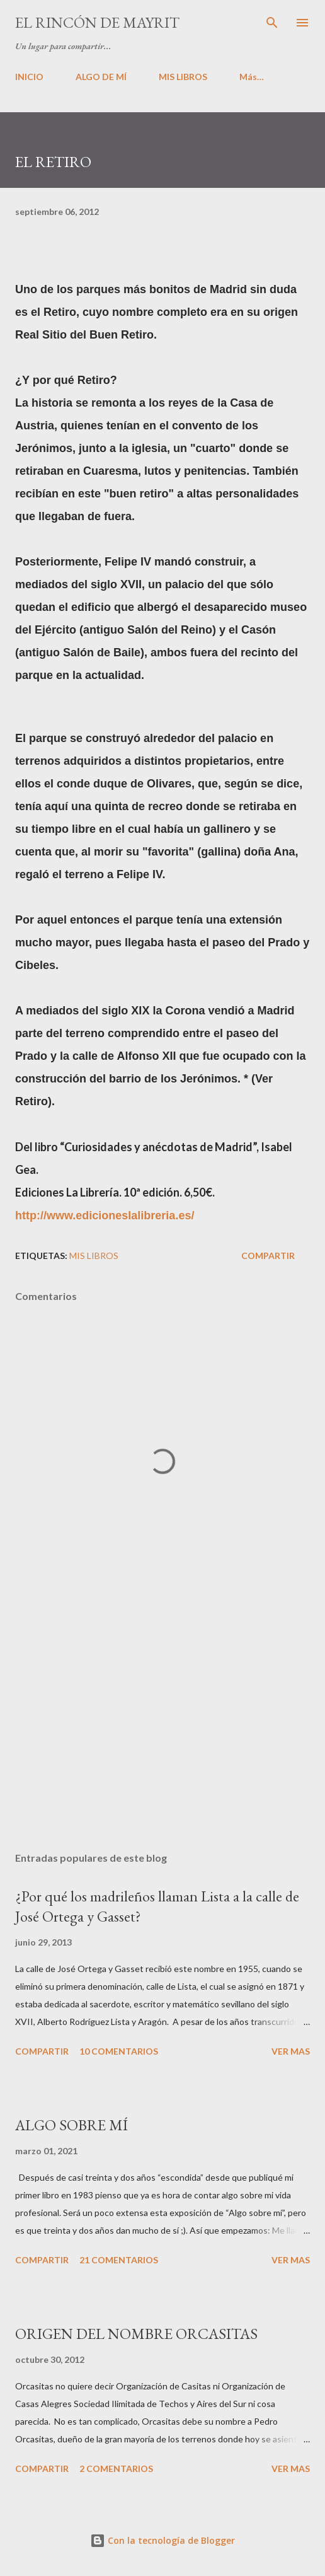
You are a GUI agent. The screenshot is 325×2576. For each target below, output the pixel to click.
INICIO (29, 76)
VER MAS (290, 2051)
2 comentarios (116, 2468)
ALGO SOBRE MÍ (71, 2125)
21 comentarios (118, 2259)
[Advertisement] (162, 1723)
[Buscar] (272, 22)
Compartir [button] (268, 1255)
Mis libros (93, 1255)
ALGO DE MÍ (101, 76)
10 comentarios (118, 2051)
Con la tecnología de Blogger (162, 2540)
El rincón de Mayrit (97, 22)
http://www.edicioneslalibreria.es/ (104, 1215)
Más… (251, 76)
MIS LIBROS (183, 76)
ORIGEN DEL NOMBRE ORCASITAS (136, 2333)
